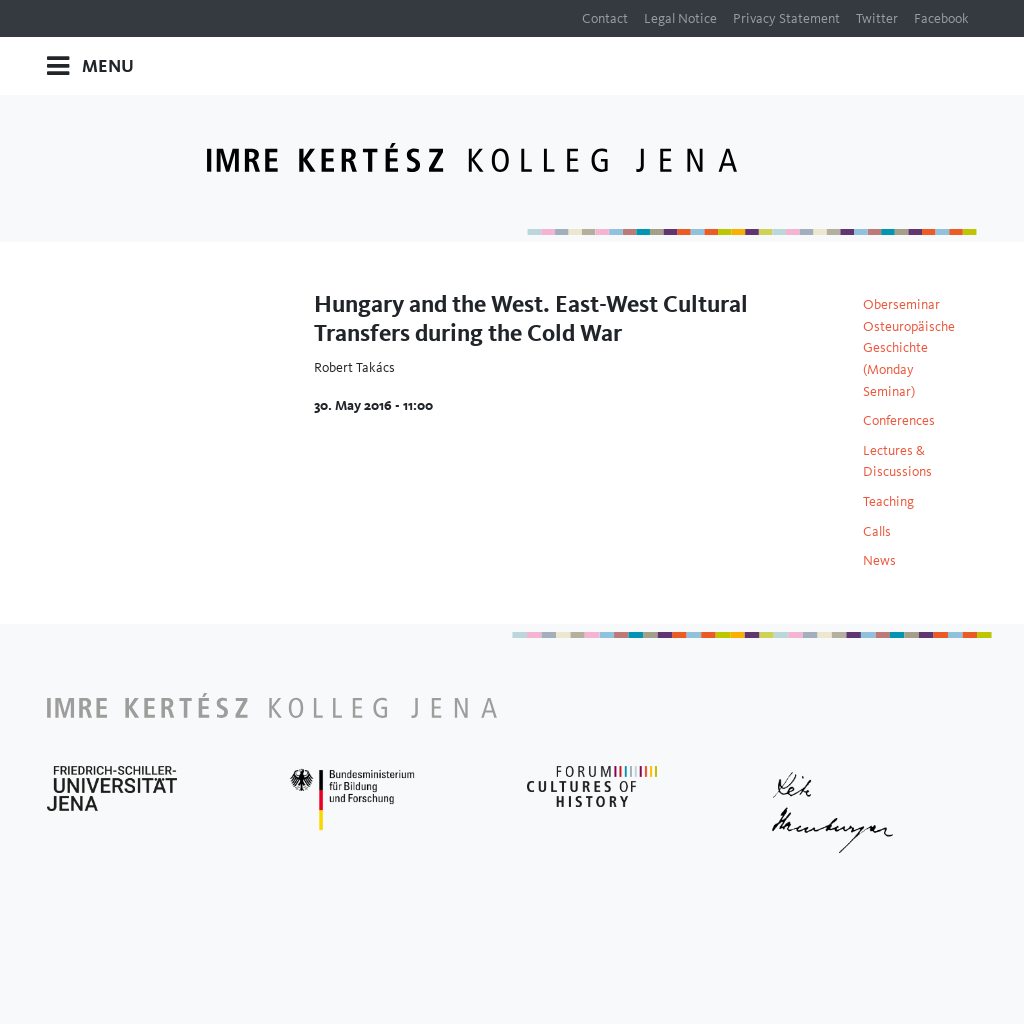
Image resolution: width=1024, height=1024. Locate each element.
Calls (877, 531)
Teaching (888, 501)
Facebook (941, 18)
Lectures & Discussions (897, 461)
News (879, 560)
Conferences (899, 420)
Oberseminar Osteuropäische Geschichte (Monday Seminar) (909, 347)
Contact (605, 18)
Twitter (877, 18)
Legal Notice (680, 18)
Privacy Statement (786, 18)
